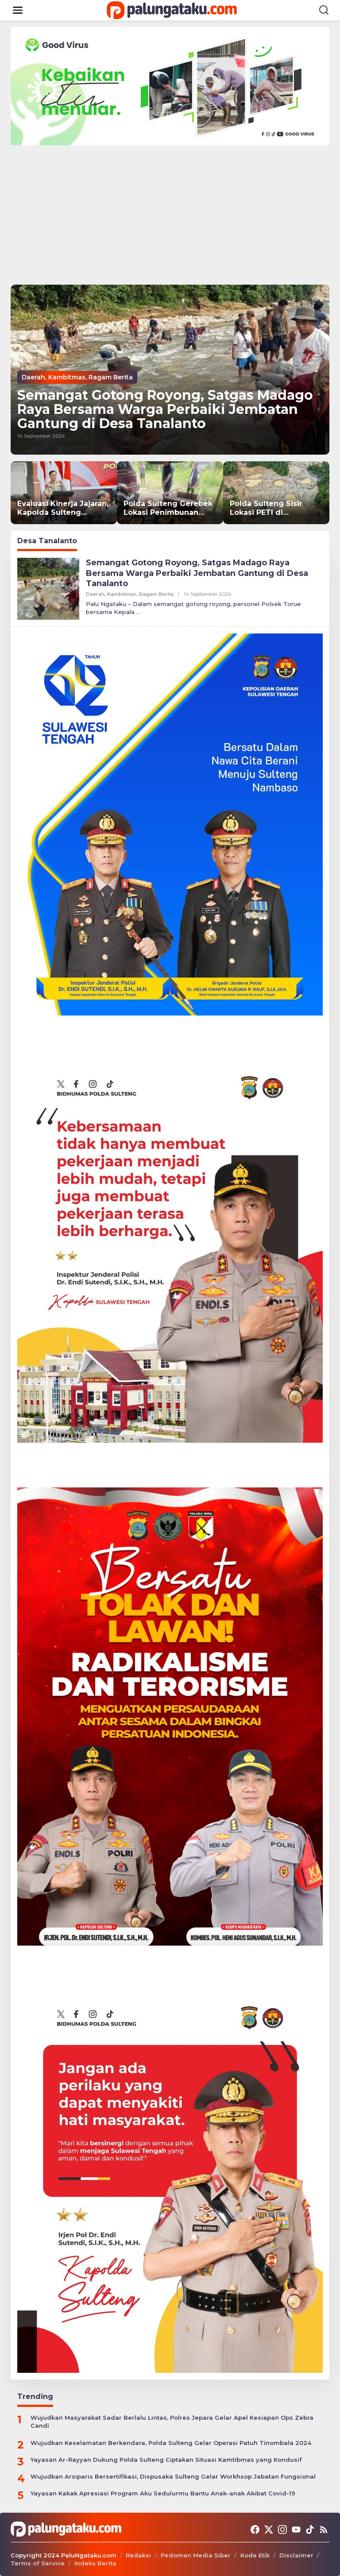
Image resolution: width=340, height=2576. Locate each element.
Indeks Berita (95, 2563)
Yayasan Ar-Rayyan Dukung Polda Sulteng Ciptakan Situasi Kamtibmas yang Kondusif (166, 2459)
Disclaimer (296, 2555)
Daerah (33, 377)
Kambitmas (66, 377)
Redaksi (138, 2555)
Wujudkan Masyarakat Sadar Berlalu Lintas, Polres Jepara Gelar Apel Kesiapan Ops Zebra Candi (172, 2421)
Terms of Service (38, 2563)
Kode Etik (255, 2555)
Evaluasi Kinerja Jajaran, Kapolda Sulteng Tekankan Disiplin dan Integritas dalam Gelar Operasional (62, 508)
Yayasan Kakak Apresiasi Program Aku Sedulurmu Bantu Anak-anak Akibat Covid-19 (163, 2493)
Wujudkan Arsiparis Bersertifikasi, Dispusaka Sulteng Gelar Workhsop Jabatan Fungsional (173, 2476)
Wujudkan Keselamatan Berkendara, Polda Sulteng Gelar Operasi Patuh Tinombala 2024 (171, 2442)
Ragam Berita (111, 377)
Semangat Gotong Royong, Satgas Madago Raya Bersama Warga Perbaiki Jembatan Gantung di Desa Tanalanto (165, 409)
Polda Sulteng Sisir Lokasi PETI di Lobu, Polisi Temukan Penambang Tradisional (275, 508)
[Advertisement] (170, 212)
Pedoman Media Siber (196, 2555)
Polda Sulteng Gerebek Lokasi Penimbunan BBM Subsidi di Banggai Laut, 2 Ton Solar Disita (169, 508)
